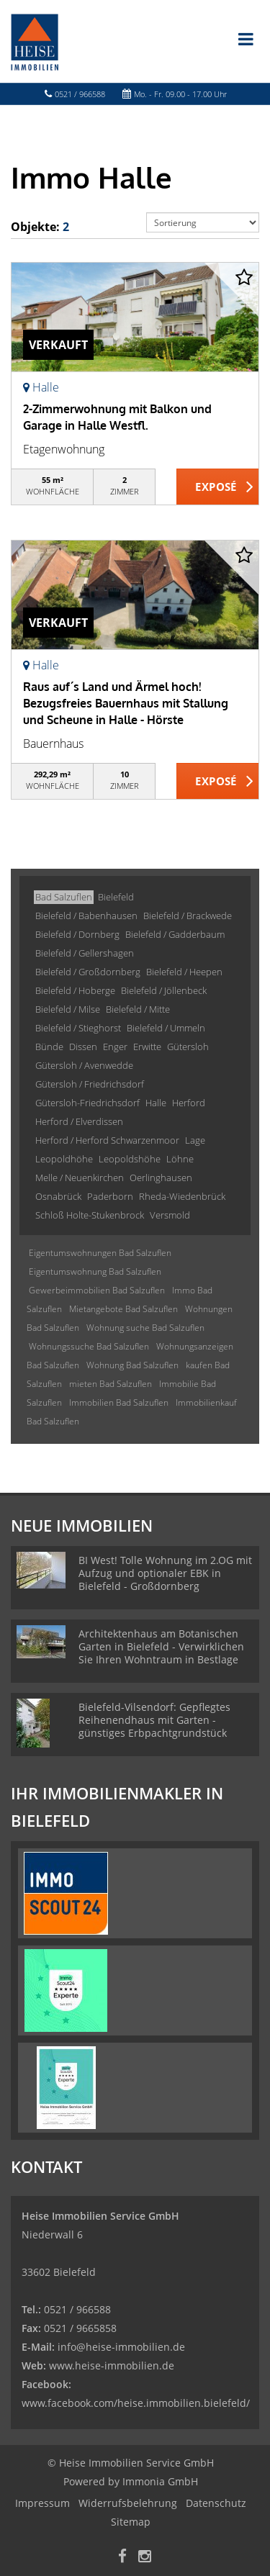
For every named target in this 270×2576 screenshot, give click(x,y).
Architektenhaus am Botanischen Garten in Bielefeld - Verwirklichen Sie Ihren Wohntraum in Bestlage (161, 1646)
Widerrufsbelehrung (127, 2503)
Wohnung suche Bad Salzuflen (145, 1327)
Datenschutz (216, 2503)
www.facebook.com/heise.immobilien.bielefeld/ (136, 2403)
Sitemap (130, 2521)
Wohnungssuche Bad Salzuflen (89, 1346)
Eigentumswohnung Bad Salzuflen (95, 1271)
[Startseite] (34, 41)
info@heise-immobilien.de (120, 2347)
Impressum (42, 2503)
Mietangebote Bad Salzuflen (123, 1309)
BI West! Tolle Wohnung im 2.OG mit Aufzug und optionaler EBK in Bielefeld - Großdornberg (165, 1573)
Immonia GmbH (160, 2481)
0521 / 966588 (80, 94)
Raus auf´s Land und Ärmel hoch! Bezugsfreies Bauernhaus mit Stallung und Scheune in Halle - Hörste (125, 703)
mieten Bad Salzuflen (110, 1384)
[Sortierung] (203, 222)
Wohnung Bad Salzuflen (132, 1365)
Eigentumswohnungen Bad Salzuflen (100, 1253)
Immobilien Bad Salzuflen (118, 1402)
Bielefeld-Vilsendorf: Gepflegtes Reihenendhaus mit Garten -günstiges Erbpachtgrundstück (154, 1720)
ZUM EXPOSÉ (217, 487)
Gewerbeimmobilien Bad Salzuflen (97, 1290)
